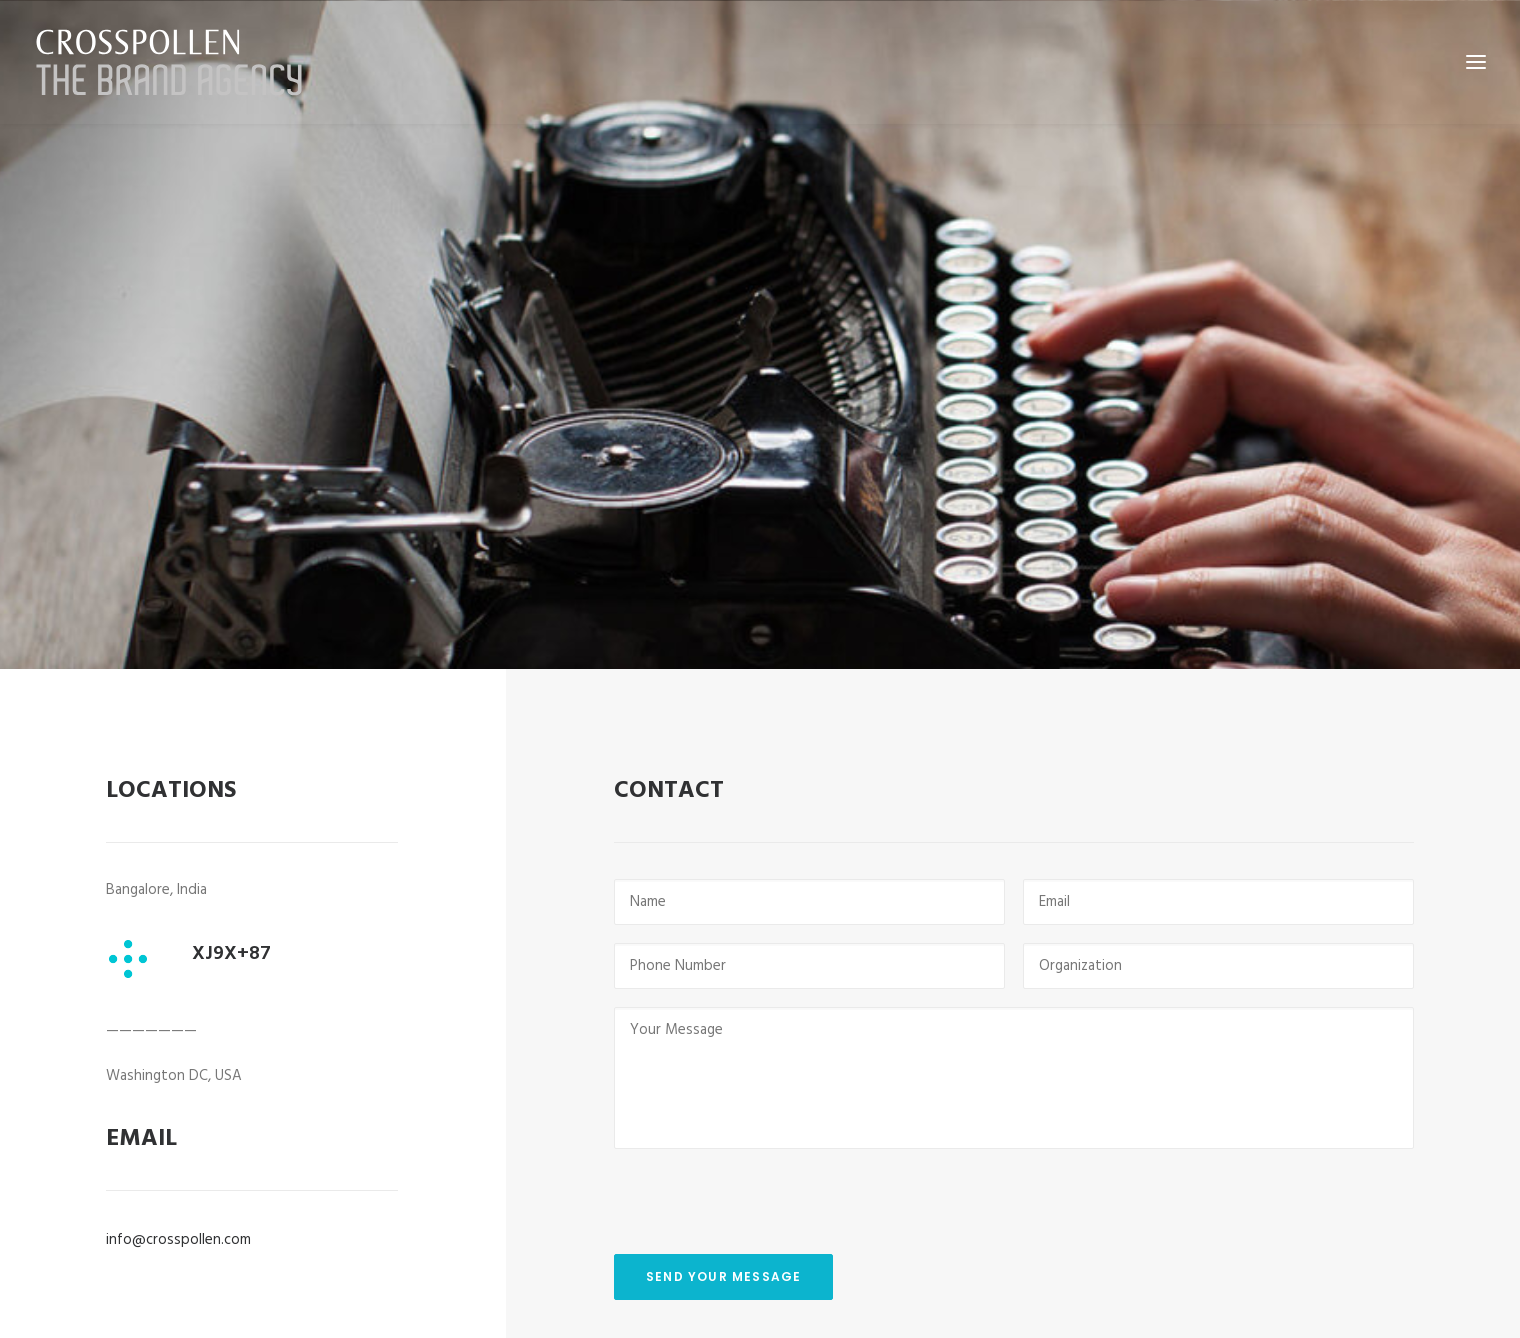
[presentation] (766, 1122)
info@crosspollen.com (178, 1174)
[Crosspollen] (169, 62)
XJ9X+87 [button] (231, 889)
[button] (131, 894)
